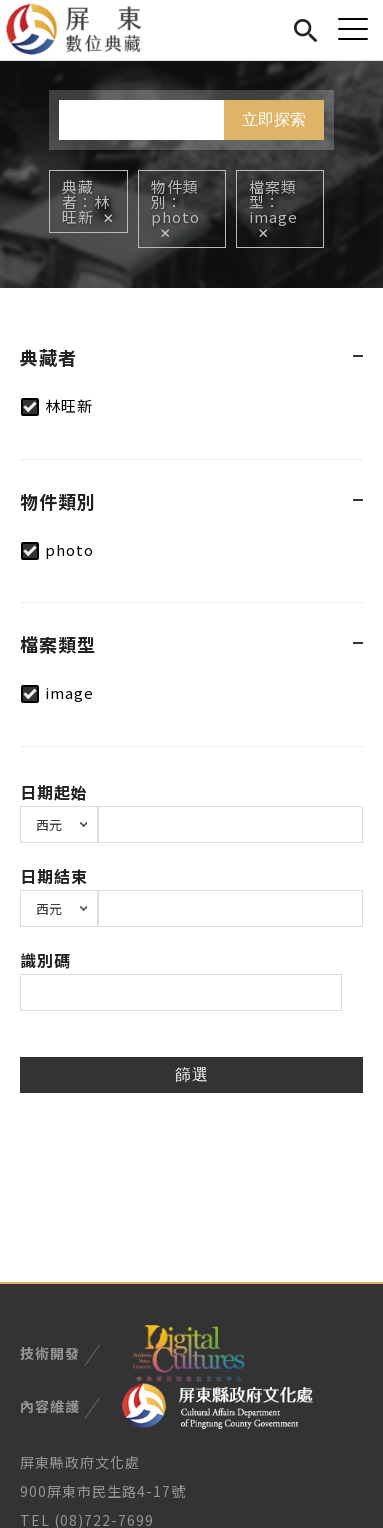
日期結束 (54, 876)
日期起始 (54, 792)
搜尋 (305, 27)
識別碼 (45, 960)
